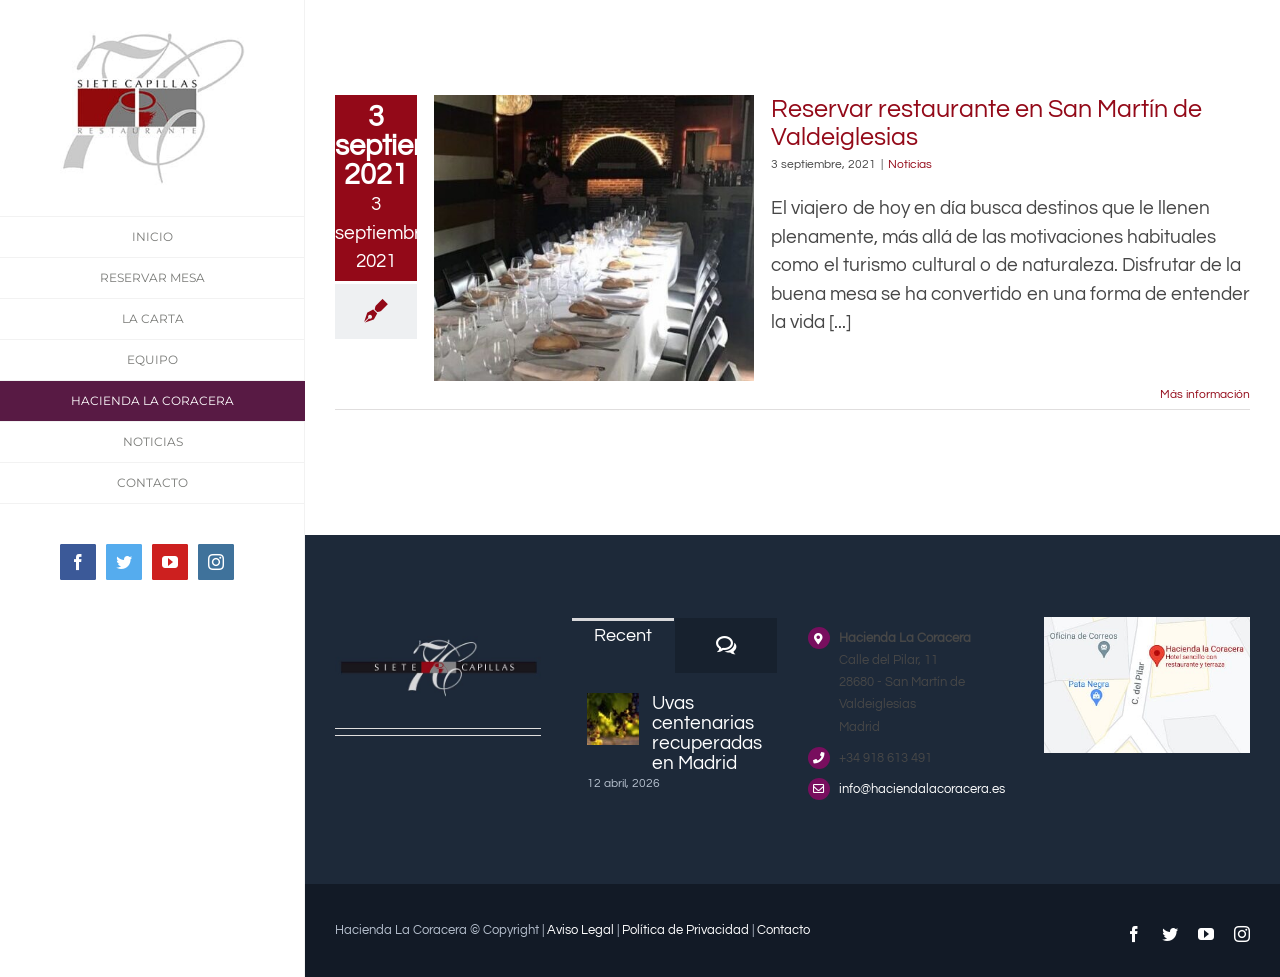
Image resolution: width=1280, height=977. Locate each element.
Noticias (910, 164)
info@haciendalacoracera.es (922, 789)
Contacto (783, 930)
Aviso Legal (580, 930)
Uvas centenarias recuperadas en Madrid (706, 733)
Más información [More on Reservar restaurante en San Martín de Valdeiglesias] (1205, 394)
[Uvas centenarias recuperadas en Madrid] (613, 719)
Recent (623, 635)
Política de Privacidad (685, 930)
